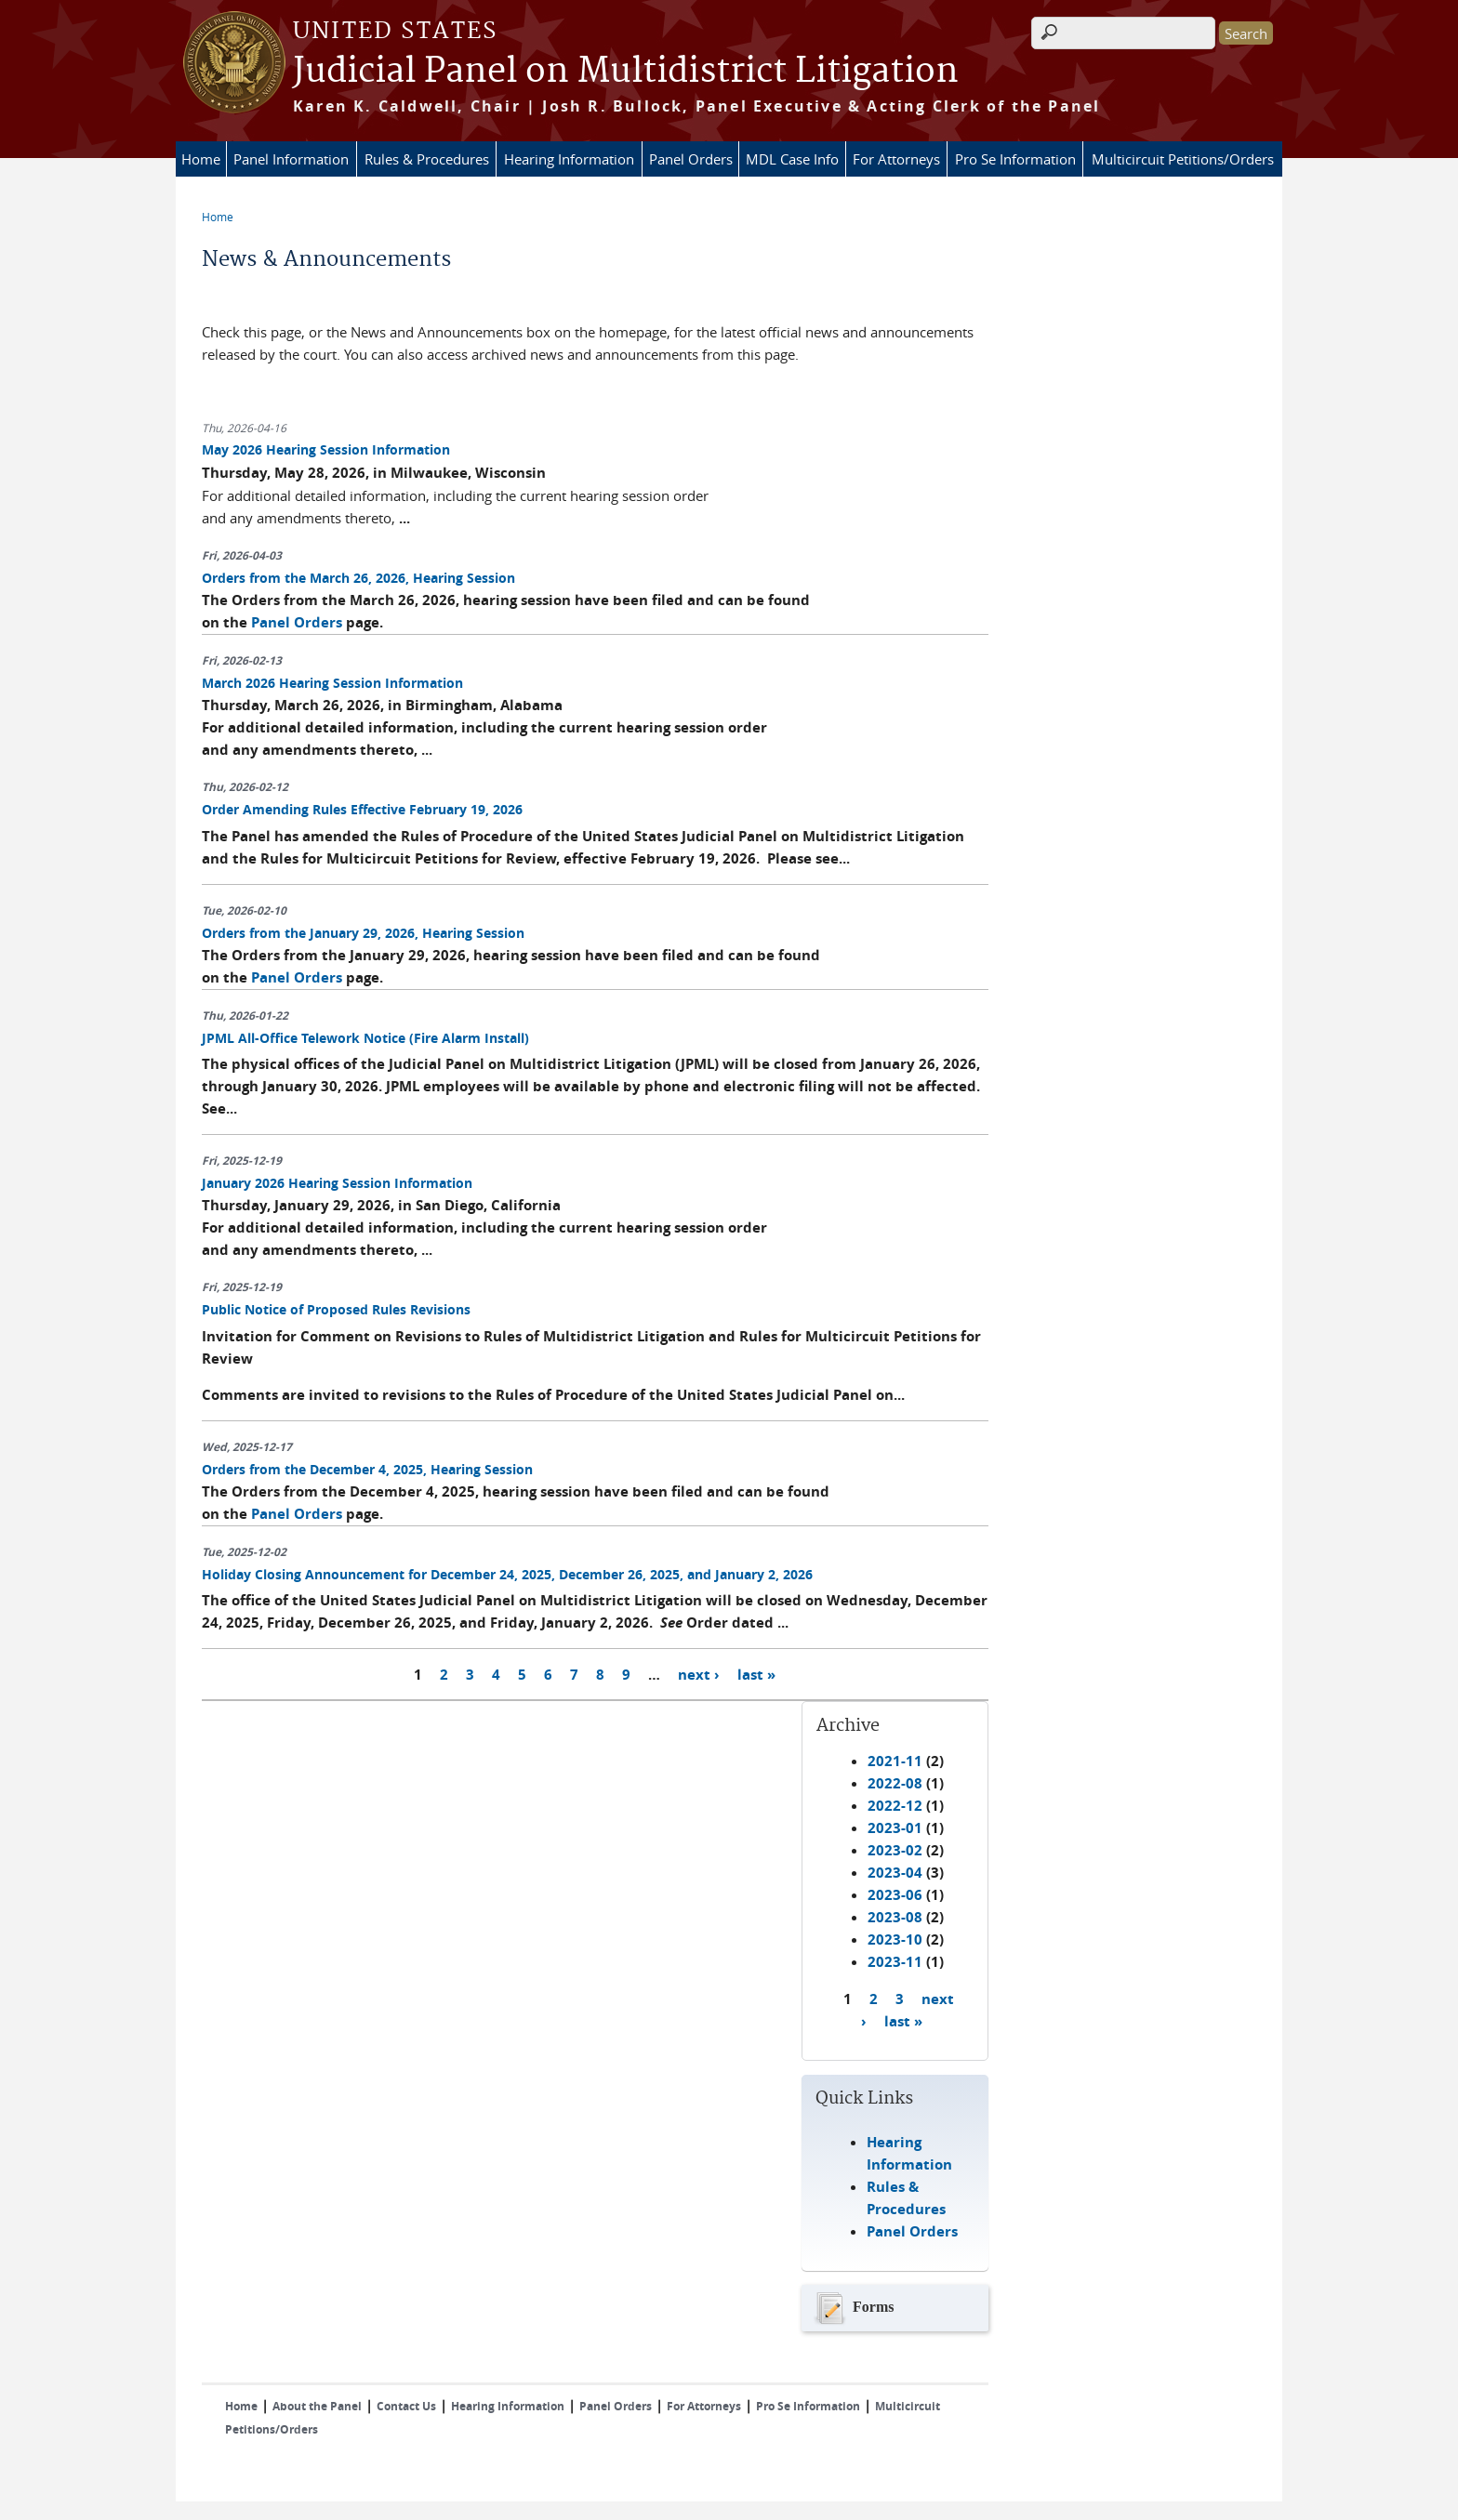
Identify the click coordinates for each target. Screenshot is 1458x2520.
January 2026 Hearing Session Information (337, 1183)
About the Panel (317, 2406)
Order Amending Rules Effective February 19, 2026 (362, 809)
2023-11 (895, 1962)
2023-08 (895, 1917)
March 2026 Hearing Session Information (332, 683)
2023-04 (895, 1872)
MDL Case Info (792, 159)
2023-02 (895, 1850)
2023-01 (895, 1828)
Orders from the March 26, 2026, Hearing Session (358, 578)
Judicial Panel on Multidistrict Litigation (626, 71)
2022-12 (895, 1805)
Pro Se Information (1015, 159)
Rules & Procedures (426, 159)
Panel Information (291, 159)
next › (699, 1673)
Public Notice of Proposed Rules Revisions (336, 1309)
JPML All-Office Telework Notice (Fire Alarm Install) (365, 1038)
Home (200, 159)
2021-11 (895, 1761)
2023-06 (895, 1895)
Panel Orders (691, 159)
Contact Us (406, 2406)
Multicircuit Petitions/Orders (1183, 159)
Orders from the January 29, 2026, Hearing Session (363, 933)
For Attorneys (896, 159)
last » (756, 1673)
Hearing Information (569, 159)
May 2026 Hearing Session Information (326, 449)
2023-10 (895, 1939)
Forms (852, 2308)
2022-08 (895, 1783)
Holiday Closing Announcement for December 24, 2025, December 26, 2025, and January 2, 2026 (507, 1574)
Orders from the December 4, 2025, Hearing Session (367, 1469)
